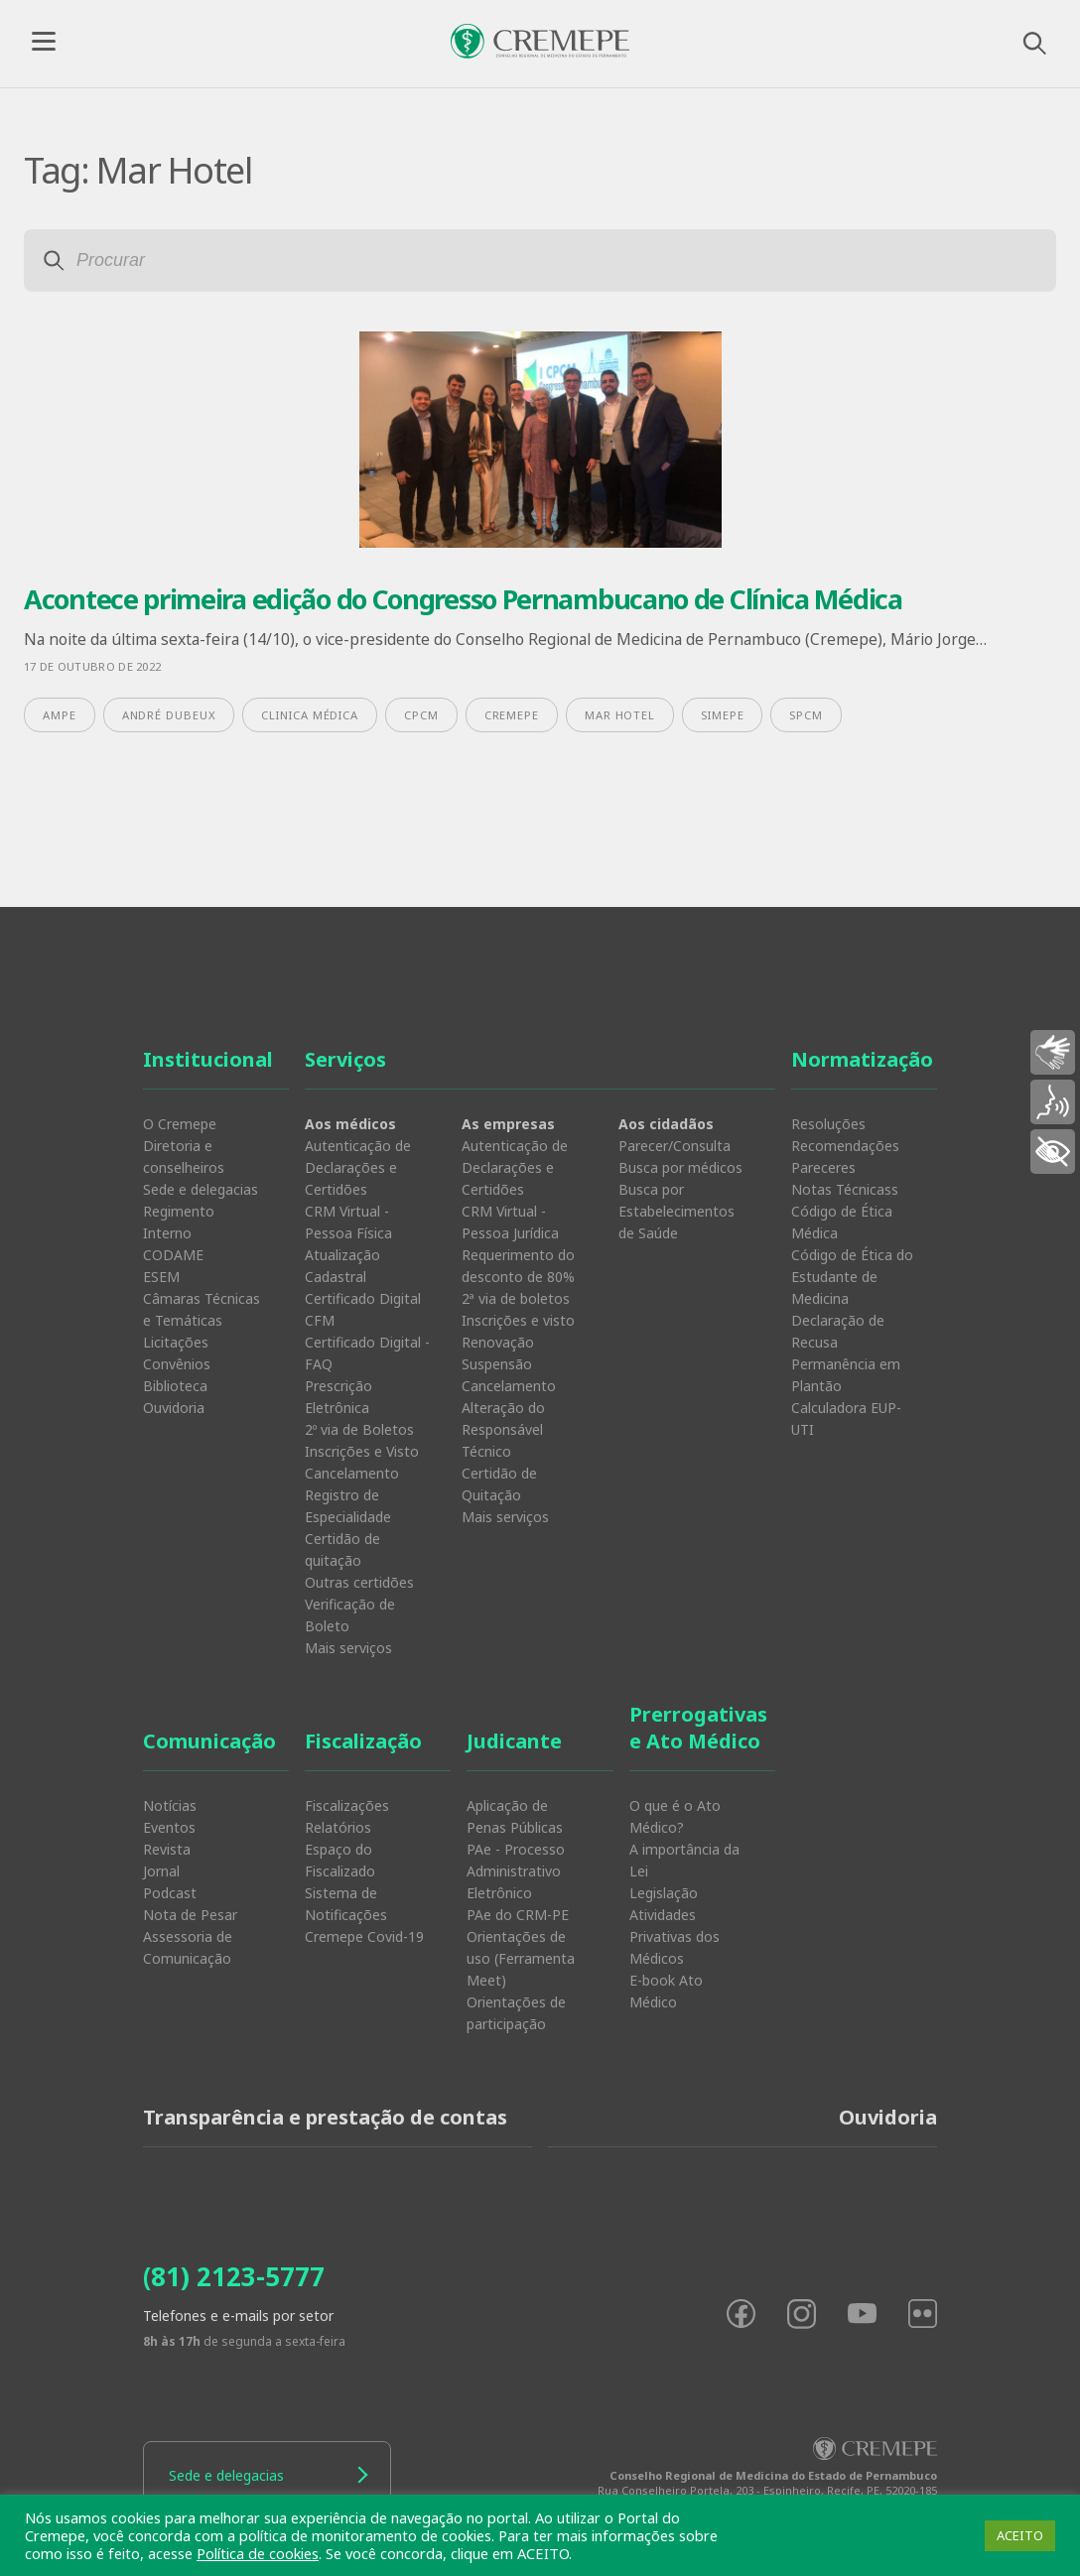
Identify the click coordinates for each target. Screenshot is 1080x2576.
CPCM (421, 715)
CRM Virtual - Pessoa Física (348, 1222)
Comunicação (209, 1741)
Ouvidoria (173, 1407)
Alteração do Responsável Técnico (503, 1429)
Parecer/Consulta (674, 1145)
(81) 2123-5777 (234, 2276)
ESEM (161, 1276)
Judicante (514, 1741)
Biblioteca (175, 1385)
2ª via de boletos (516, 1298)
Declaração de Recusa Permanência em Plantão (845, 1353)
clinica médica (309, 715)
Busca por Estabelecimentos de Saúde (676, 1211)
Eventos (169, 1827)
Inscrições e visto (518, 1320)
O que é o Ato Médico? (675, 1816)
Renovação (498, 1342)
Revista (167, 1849)
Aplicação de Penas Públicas (515, 1816)
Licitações (175, 1342)
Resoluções (828, 1123)
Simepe (722, 715)
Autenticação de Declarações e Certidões (358, 1167)
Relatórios (338, 1827)
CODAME (173, 1254)
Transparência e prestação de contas (325, 2117)
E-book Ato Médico (666, 1991)
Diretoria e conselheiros (183, 1156)
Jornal (161, 1871)
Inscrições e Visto (362, 1451)
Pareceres (823, 1167)
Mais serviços (348, 1647)
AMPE (59, 715)
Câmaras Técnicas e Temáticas (201, 1309)
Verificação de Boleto (350, 1615)
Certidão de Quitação (499, 1484)
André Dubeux (169, 715)
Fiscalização (363, 1741)
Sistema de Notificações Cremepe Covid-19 (364, 1914)
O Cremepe (179, 1123)
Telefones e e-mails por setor (238, 2315)
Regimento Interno (178, 1222)
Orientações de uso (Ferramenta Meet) (521, 1958)
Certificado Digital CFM (363, 1309)
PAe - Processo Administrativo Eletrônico (516, 1871)
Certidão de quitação (342, 1549)
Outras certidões (359, 1582)
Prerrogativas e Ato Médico (698, 1727)
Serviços (345, 1059)
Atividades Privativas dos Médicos (674, 1936)
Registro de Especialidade (348, 1505)
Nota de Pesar (190, 1914)
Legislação (663, 1892)
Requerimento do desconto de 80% (518, 1265)
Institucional (208, 1059)
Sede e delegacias (200, 1189)
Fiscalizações (347, 1805)
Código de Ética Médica (841, 1222)
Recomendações (845, 1145)
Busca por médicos (680, 1167)
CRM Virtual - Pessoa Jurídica (510, 1222)
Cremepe (511, 715)
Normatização (862, 1059)
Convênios (176, 1363)
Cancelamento (352, 1473)
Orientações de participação (516, 2013)
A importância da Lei (684, 1860)
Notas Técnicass (844, 1189)
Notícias (170, 1805)
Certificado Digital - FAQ (367, 1353)
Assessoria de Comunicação (187, 1947)
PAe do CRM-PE (518, 1914)
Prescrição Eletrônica (338, 1396)
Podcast (170, 1892)
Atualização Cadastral (342, 1265)
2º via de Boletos (359, 1429)
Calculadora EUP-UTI (846, 1418)
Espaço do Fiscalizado (340, 1860)
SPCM (806, 715)
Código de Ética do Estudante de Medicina (852, 1276)
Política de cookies (258, 2553)
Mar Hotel (620, 715)
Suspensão (497, 1363)
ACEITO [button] (1020, 2535)
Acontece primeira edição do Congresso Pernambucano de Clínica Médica (463, 598)
